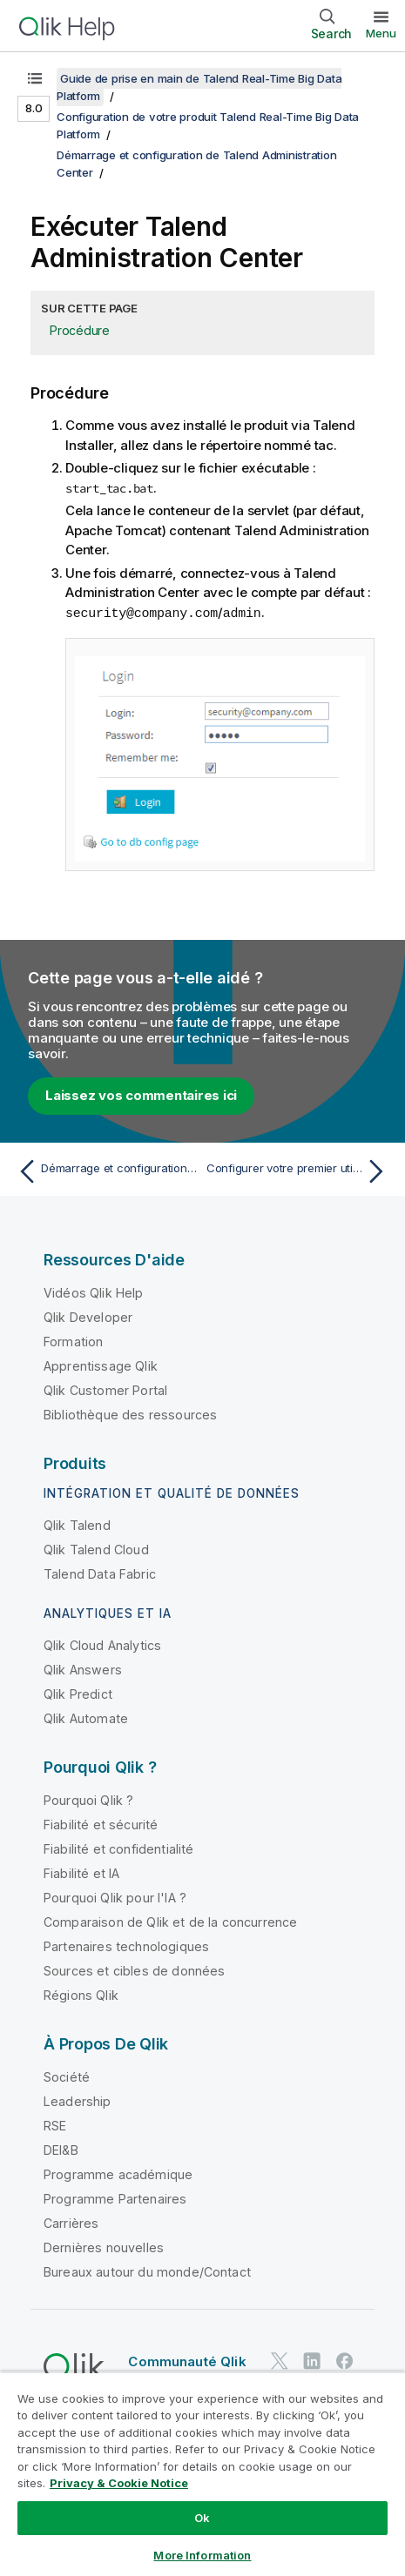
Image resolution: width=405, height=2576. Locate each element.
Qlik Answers (83, 1668)
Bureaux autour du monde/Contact (147, 2271)
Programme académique (118, 2173)
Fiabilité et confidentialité (118, 1848)
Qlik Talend (77, 1524)
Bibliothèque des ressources (130, 1413)
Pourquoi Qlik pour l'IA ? (115, 1896)
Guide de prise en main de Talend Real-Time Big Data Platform (199, 87)
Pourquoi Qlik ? (88, 1799)
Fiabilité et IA (81, 1872)
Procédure (80, 330)
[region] (202, 2473)
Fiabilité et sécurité (101, 1823)
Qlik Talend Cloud (96, 1548)
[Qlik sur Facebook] (345, 2359)
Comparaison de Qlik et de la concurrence (170, 1921)
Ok (202, 2518)
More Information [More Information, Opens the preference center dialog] (202, 2555)
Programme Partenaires (115, 2197)
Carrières (71, 2222)
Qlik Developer (88, 1316)
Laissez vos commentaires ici (141, 1094)
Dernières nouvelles (104, 2246)
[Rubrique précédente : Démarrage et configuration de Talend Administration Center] (106, 1170)
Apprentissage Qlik (101, 1365)
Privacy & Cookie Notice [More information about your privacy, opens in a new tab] (119, 2483)
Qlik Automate (86, 1717)
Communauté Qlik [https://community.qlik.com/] (187, 2360)
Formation (73, 1340)
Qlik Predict (78, 1693)
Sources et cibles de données (134, 1969)
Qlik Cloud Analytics (102, 1644)
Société (67, 2076)
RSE (55, 2124)
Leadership (77, 2100)
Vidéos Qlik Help (94, 1292)
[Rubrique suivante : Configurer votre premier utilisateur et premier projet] (299, 1170)
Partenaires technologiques (126, 1945)
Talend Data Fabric (100, 1573)
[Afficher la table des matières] (35, 78)
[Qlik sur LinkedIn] (312, 2359)
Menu (381, 33)
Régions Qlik (81, 1994)
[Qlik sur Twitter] (280, 2359)
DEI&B (61, 2149)
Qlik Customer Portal (105, 1389)
